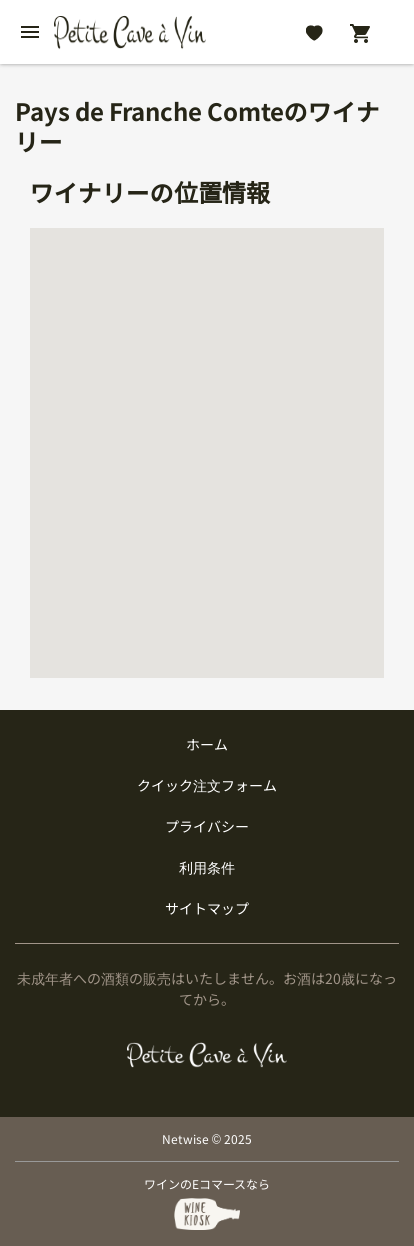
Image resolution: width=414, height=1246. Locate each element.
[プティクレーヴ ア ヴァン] (207, 1055)
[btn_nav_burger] (30, 32)
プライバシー (207, 826)
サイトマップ (207, 908)
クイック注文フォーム (207, 785)
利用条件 (207, 867)
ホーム (207, 744)
